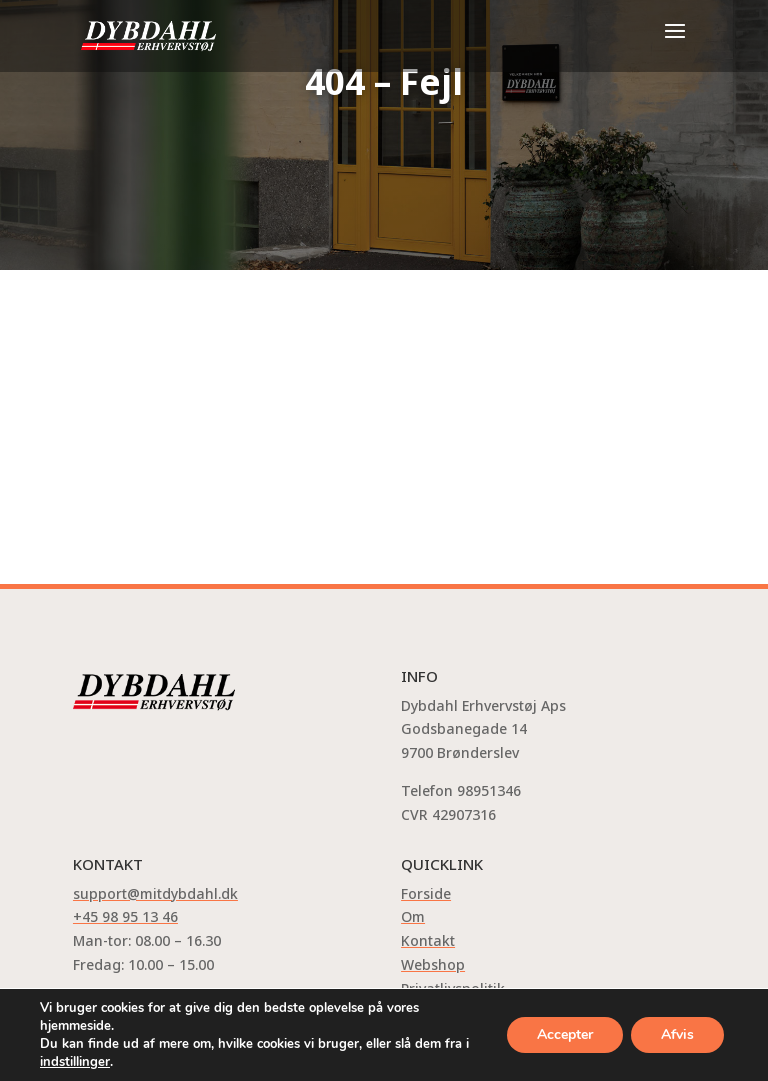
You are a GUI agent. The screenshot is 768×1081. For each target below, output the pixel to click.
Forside (426, 893)
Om (413, 916)
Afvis (677, 1034)
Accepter (565, 1034)
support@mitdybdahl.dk (155, 893)
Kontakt (428, 940)
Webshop (433, 964)
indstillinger (75, 1062)
